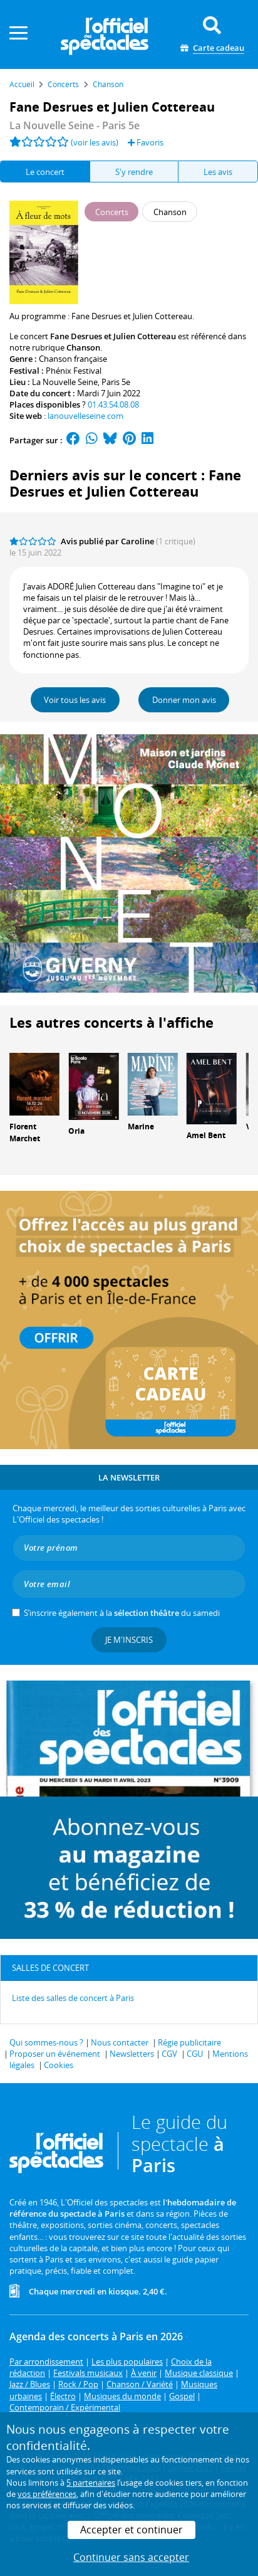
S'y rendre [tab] (134, 171)
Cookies (58, 2065)
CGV (169, 2053)
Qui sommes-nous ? (46, 2042)
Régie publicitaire (189, 2042)
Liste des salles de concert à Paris (73, 1997)
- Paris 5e (74, 125)
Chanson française (73, 358)
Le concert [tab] (45, 171)
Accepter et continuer (131, 2529)
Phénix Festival (73, 370)
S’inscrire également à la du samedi (122, 1612)
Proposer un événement (54, 2053)
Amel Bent (206, 1135)
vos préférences (47, 2493)
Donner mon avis (184, 699)
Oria (76, 1131)
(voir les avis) (94, 142)
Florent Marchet (24, 1132)
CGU (195, 2053)
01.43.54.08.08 (113, 404)
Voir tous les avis (75, 699)
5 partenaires (90, 2482)
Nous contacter (119, 2042)
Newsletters (132, 2053)
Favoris (145, 142)
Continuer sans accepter (131, 2557)
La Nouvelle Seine (65, 382)
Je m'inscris (129, 1639)
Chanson (83, 347)
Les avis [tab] (218, 171)
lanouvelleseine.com (85, 415)
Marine (141, 1126)
